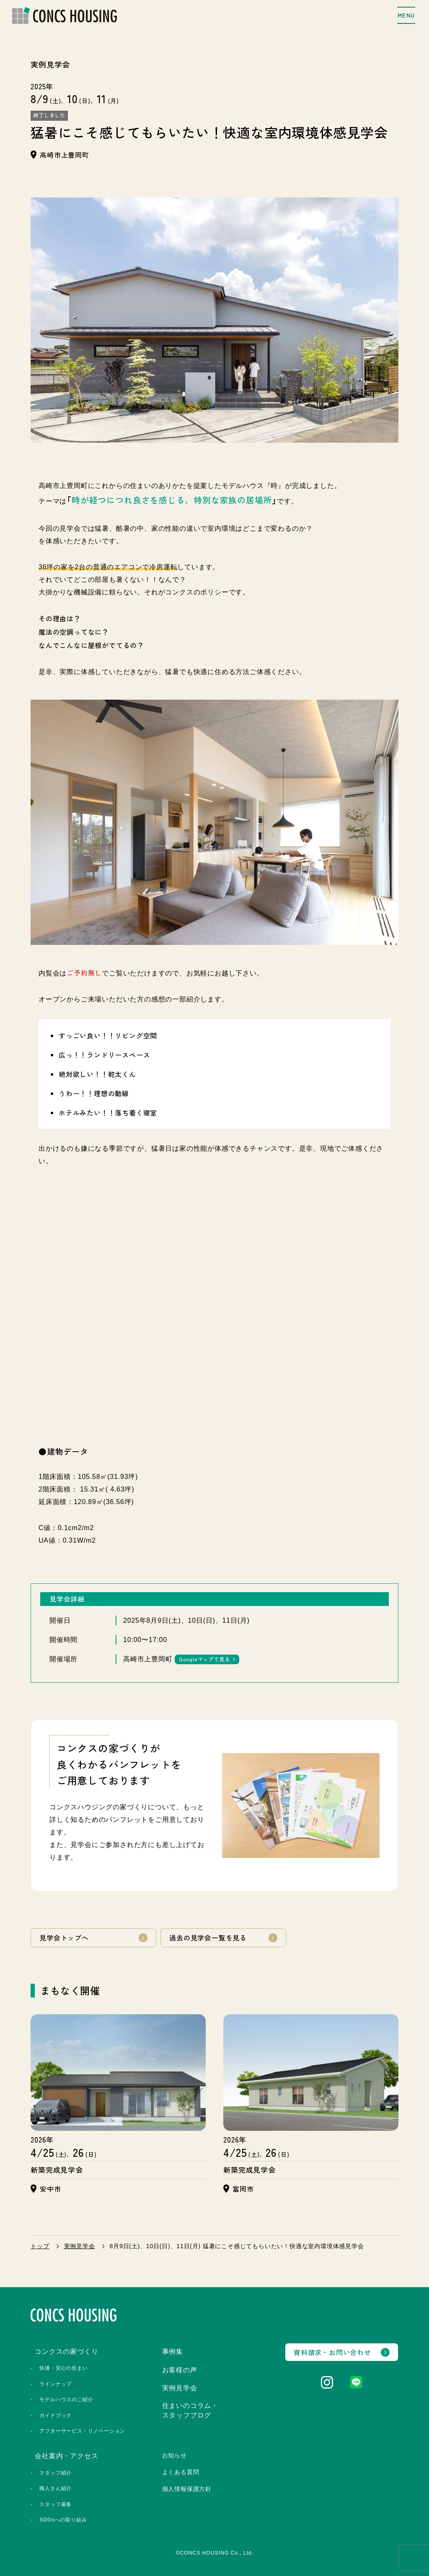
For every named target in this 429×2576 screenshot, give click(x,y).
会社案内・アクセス (66, 2453)
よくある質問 (180, 2470)
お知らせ (174, 2453)
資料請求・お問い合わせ (332, 2350)
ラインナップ (55, 2381)
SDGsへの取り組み (63, 2518)
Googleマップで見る (204, 1659)
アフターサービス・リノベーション (82, 2429)
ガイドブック (55, 2413)
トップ (40, 2243)
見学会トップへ (64, 1938)
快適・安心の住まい (63, 2366)
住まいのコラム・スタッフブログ (190, 2408)
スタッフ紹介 (55, 2471)
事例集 (172, 2349)
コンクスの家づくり (66, 2349)
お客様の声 (179, 2367)
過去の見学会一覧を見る (208, 1938)
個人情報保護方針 (187, 2486)
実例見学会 (79, 2243)
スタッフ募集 (55, 2502)
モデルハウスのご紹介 (66, 2397)
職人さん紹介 (55, 2486)
